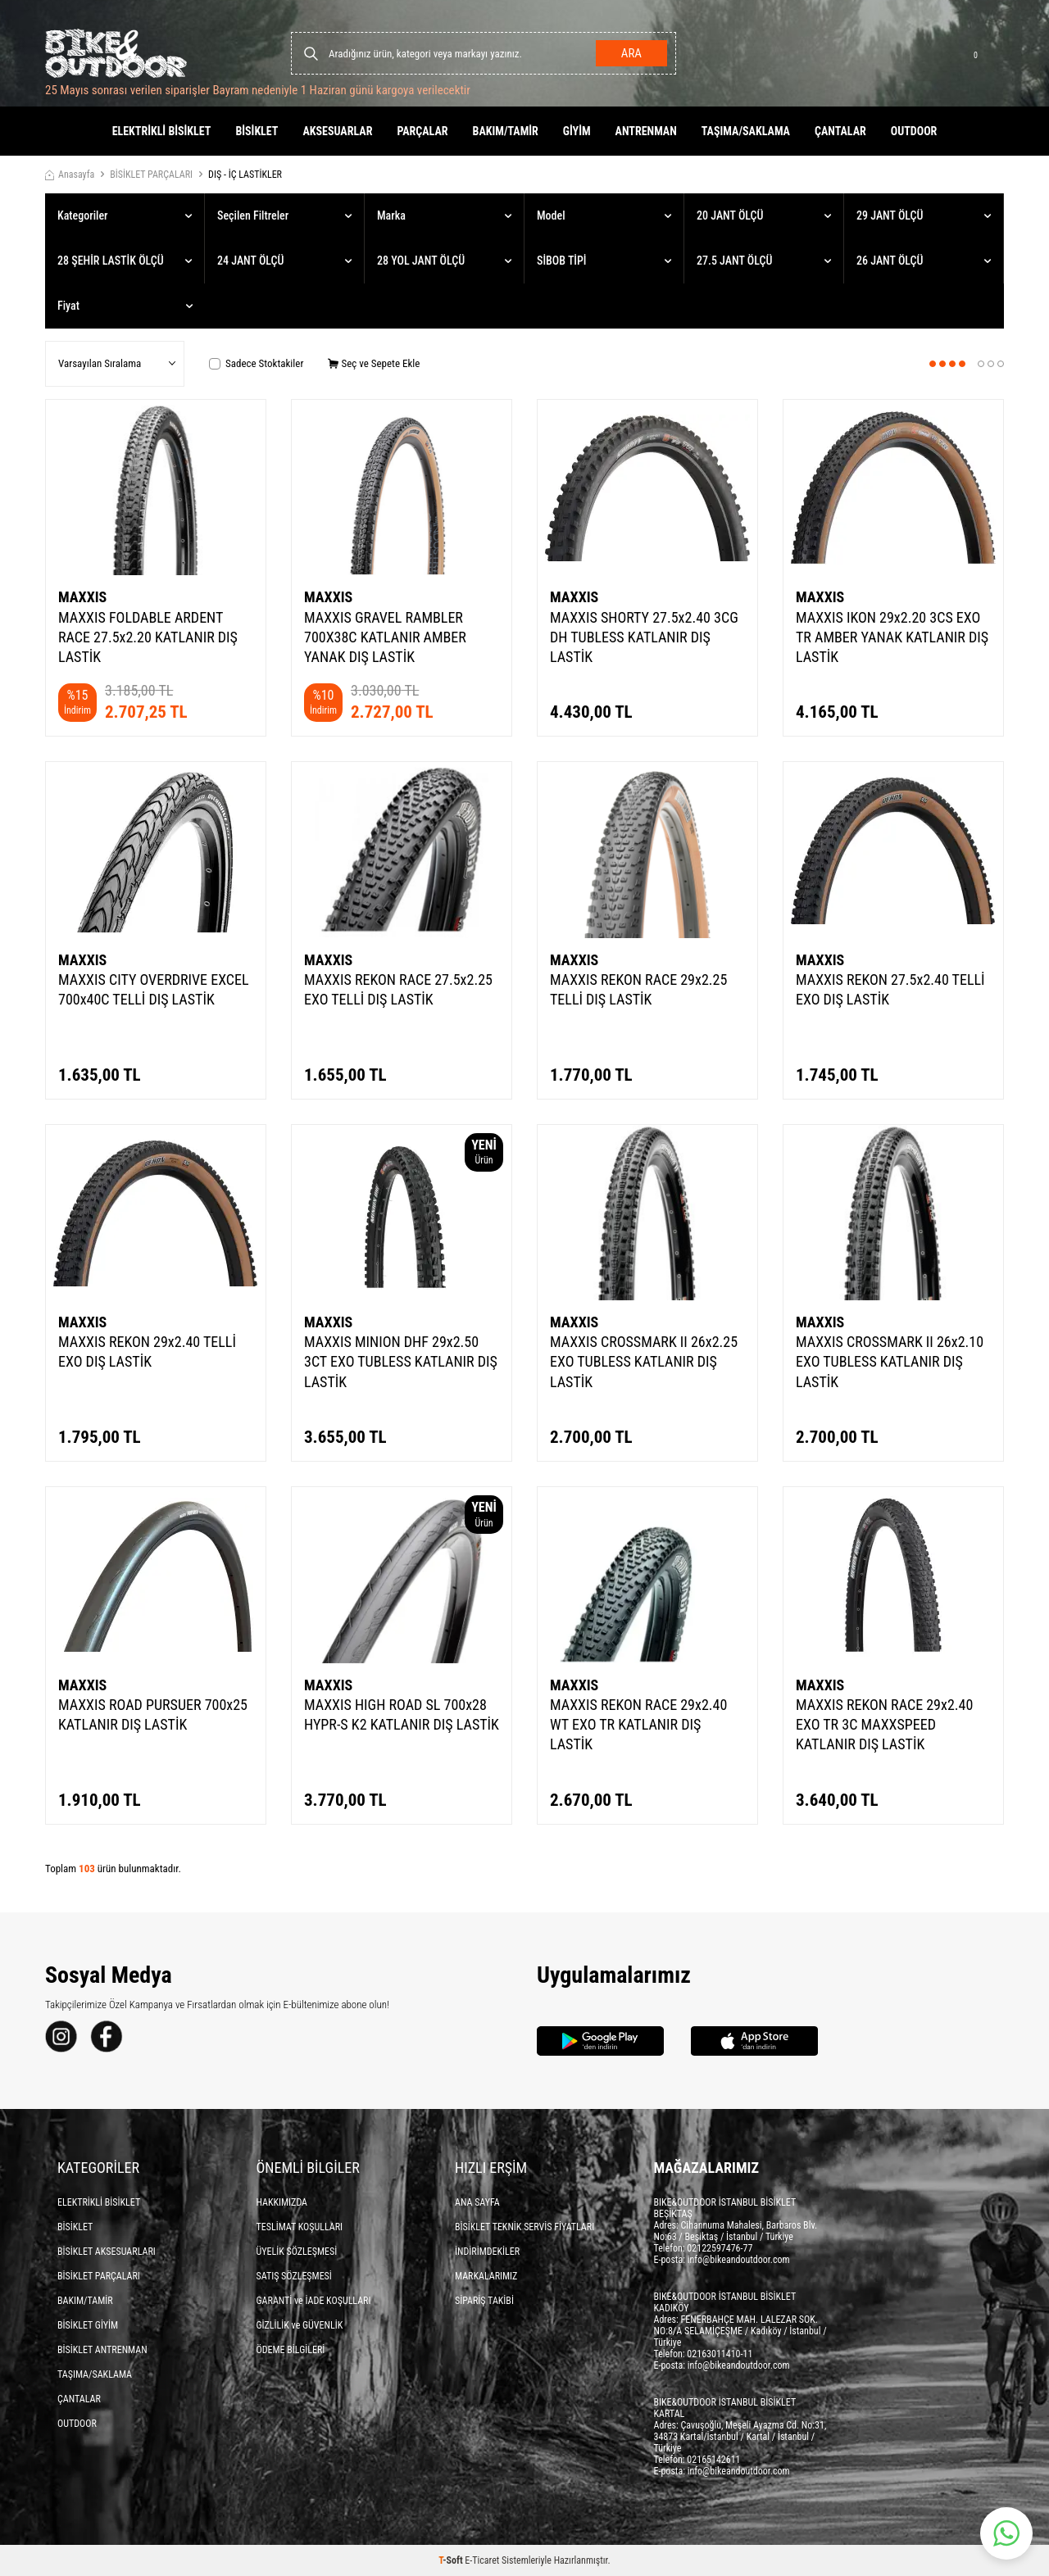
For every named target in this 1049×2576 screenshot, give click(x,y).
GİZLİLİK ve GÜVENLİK (300, 2325)
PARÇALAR (422, 131)
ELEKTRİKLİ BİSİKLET (161, 131)
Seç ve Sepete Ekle (374, 363)
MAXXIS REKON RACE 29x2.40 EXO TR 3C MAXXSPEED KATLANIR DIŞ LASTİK (884, 1724)
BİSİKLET (256, 131)
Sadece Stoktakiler (256, 363)
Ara (631, 53)
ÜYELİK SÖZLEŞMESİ (297, 2251)
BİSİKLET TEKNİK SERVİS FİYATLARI (524, 2227)
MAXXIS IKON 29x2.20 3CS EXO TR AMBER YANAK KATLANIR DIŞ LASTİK (892, 637)
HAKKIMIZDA (282, 2202)
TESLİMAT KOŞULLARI (300, 2227)
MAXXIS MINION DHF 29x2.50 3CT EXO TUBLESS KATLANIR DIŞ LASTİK (400, 1361)
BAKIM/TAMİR (505, 131)
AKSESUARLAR (337, 131)
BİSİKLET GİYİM (87, 2325)
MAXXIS (82, 596)
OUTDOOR (914, 131)
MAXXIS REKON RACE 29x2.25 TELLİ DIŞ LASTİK (638, 989)
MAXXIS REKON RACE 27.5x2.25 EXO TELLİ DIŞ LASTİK (398, 989)
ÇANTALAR (840, 131)
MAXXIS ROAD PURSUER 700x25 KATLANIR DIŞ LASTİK (152, 1714)
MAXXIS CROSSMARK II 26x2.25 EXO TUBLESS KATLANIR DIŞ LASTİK (644, 1361)
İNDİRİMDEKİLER (487, 2251)
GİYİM (577, 131)
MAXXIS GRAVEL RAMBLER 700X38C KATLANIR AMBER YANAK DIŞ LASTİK (385, 637)
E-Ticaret (482, 2560)
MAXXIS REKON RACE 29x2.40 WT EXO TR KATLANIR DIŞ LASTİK (638, 1724)
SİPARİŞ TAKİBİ (484, 2300)
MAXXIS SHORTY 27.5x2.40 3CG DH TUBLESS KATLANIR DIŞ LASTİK (644, 637)
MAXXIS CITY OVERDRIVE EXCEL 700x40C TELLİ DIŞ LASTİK (153, 989)
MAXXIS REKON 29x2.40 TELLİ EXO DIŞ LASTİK (147, 1351)
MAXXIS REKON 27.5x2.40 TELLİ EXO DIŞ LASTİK (890, 989)
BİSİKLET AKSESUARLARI (106, 2251)
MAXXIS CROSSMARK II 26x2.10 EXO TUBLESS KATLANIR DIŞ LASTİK (889, 1361)
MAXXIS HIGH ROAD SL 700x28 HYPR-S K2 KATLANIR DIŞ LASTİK (401, 1714)
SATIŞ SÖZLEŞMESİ (294, 2276)
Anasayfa (69, 174)
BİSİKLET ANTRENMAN (102, 2350)
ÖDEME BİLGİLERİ (291, 2350)
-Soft (451, 2560)
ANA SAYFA (477, 2202)
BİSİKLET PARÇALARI (151, 174)
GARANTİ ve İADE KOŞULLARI (314, 2300)
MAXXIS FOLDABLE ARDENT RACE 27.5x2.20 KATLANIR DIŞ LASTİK (148, 637)
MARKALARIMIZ (486, 2276)
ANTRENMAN (646, 131)
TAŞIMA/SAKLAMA (746, 131)
